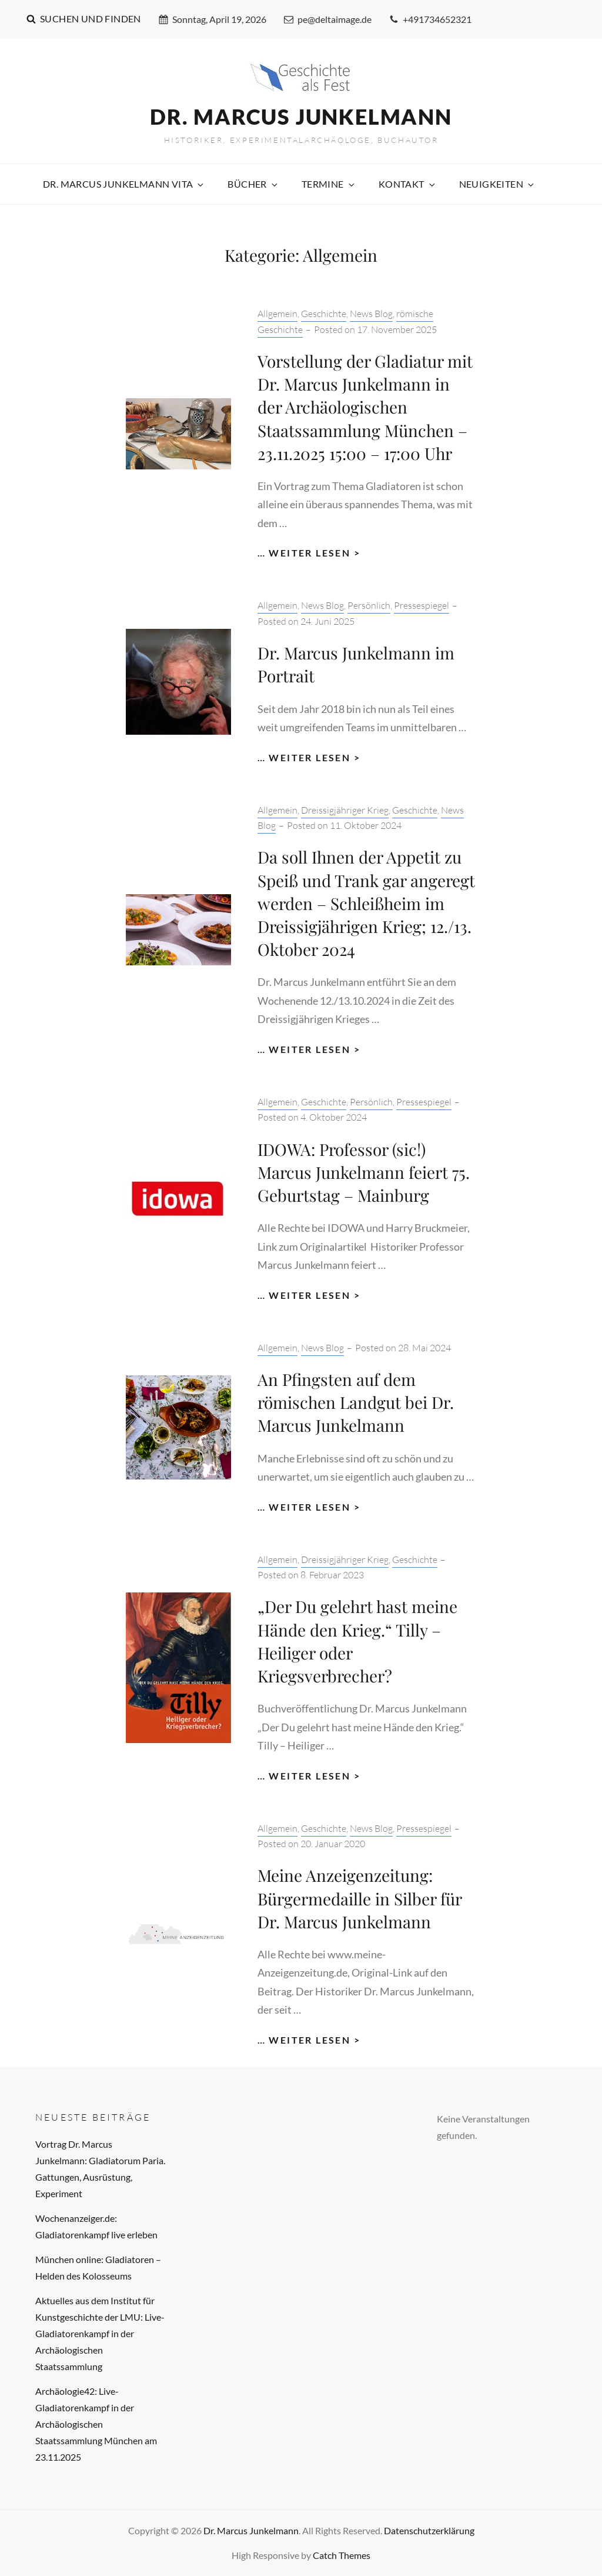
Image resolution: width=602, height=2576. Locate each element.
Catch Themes (341, 2555)
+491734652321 (430, 19)
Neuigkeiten (497, 183)
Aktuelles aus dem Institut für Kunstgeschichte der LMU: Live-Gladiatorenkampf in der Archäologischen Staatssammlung (100, 2333)
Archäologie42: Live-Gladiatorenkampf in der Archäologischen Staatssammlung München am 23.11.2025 (96, 2423)
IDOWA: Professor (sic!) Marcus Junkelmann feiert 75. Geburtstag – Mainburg (363, 1172)
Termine (329, 183)
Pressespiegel (421, 605)
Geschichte (323, 313)
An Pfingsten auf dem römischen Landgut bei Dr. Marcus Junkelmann (355, 1402)
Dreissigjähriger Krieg (345, 810)
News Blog (371, 313)
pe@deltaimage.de (328, 19)
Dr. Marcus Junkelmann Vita (124, 183)
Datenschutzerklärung (429, 2530)
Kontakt (408, 183)
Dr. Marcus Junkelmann (301, 116)
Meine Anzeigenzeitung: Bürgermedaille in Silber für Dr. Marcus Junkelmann (359, 1898)
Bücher (253, 183)
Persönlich (368, 605)
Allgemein (277, 313)
